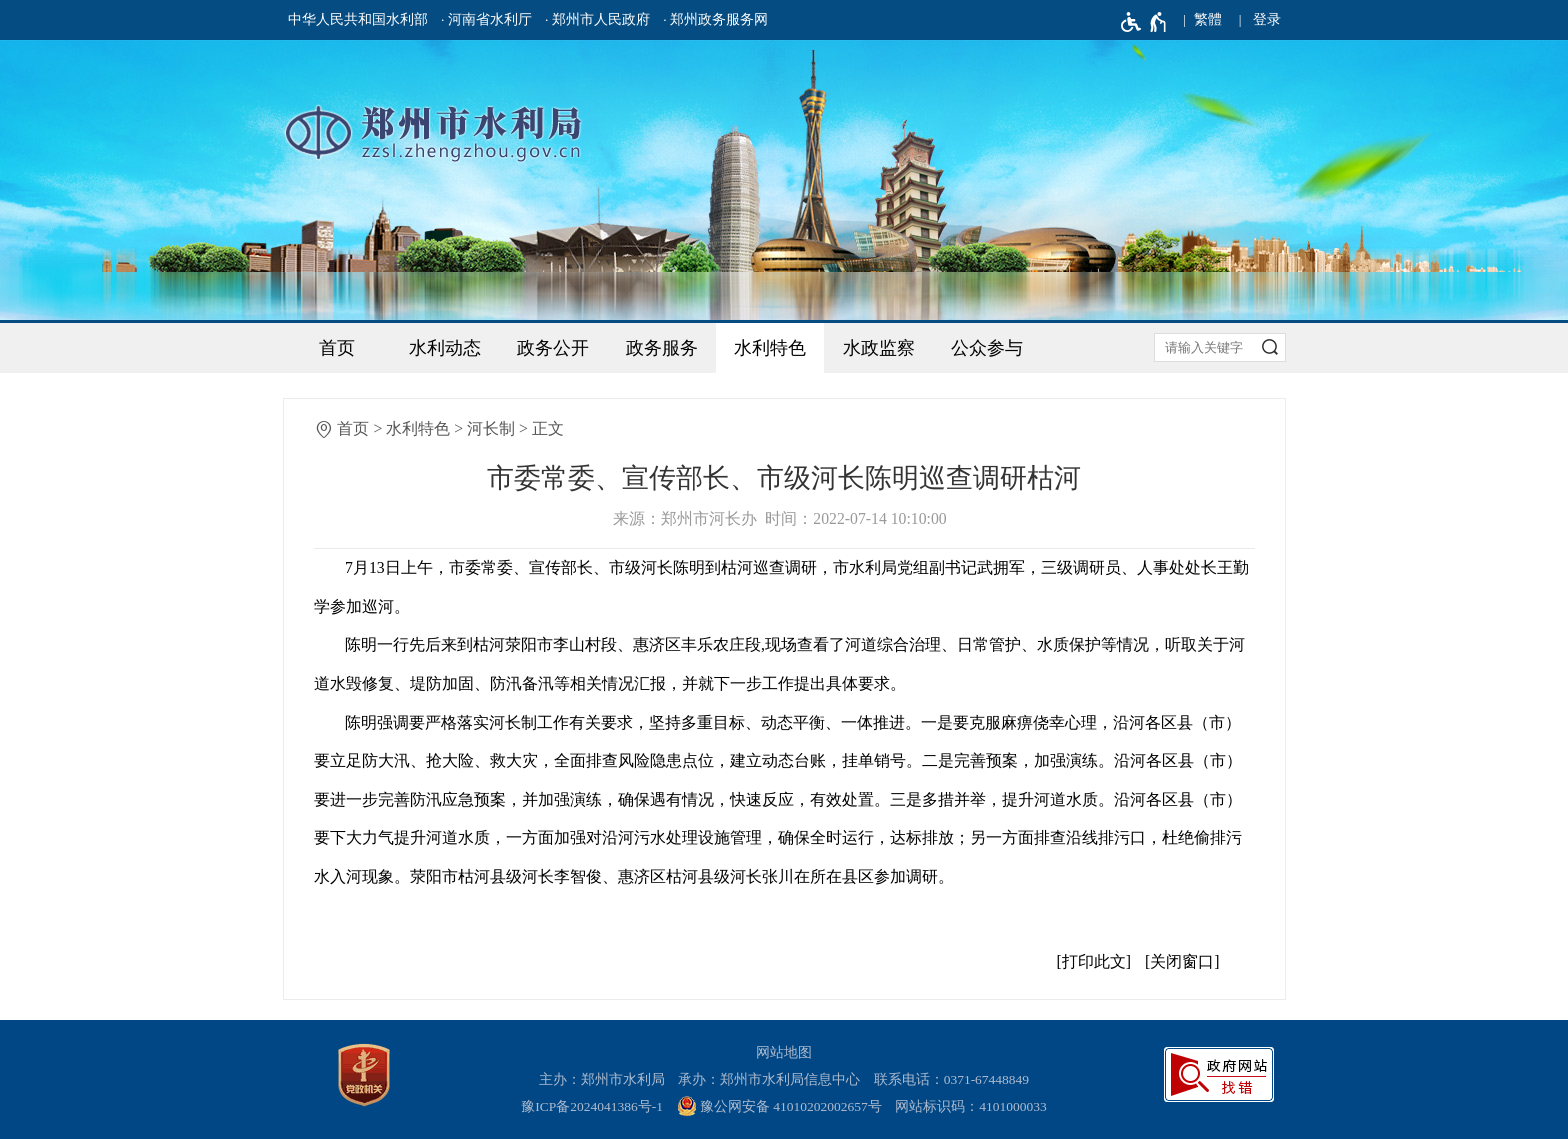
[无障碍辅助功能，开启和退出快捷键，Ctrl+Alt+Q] (1144, 22)
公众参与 (987, 348)
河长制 (491, 428)
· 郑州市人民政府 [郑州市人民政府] (597, 19)
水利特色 (770, 348)
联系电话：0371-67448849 (952, 1079)
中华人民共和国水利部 (358, 19)
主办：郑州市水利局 (602, 1079)
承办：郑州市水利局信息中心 (769, 1079)
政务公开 (553, 348)
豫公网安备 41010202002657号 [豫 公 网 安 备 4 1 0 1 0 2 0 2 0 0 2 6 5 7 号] (779, 1106)
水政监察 (879, 348)
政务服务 (662, 348)
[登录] (1267, 20)
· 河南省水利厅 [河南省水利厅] (486, 19)
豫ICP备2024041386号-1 (592, 1106)
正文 (548, 428)
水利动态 (445, 348)
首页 (337, 348)
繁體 (1208, 19)
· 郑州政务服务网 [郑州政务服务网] (715, 19)
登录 (1267, 19)
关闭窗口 (1182, 961)
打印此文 (1094, 961)
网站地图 (784, 1052)
